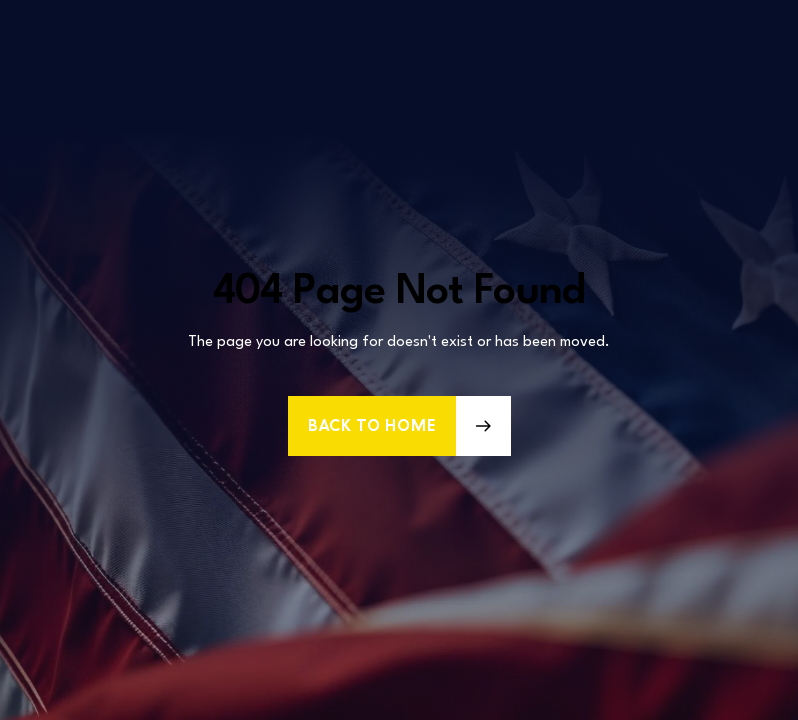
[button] (399, 426)
